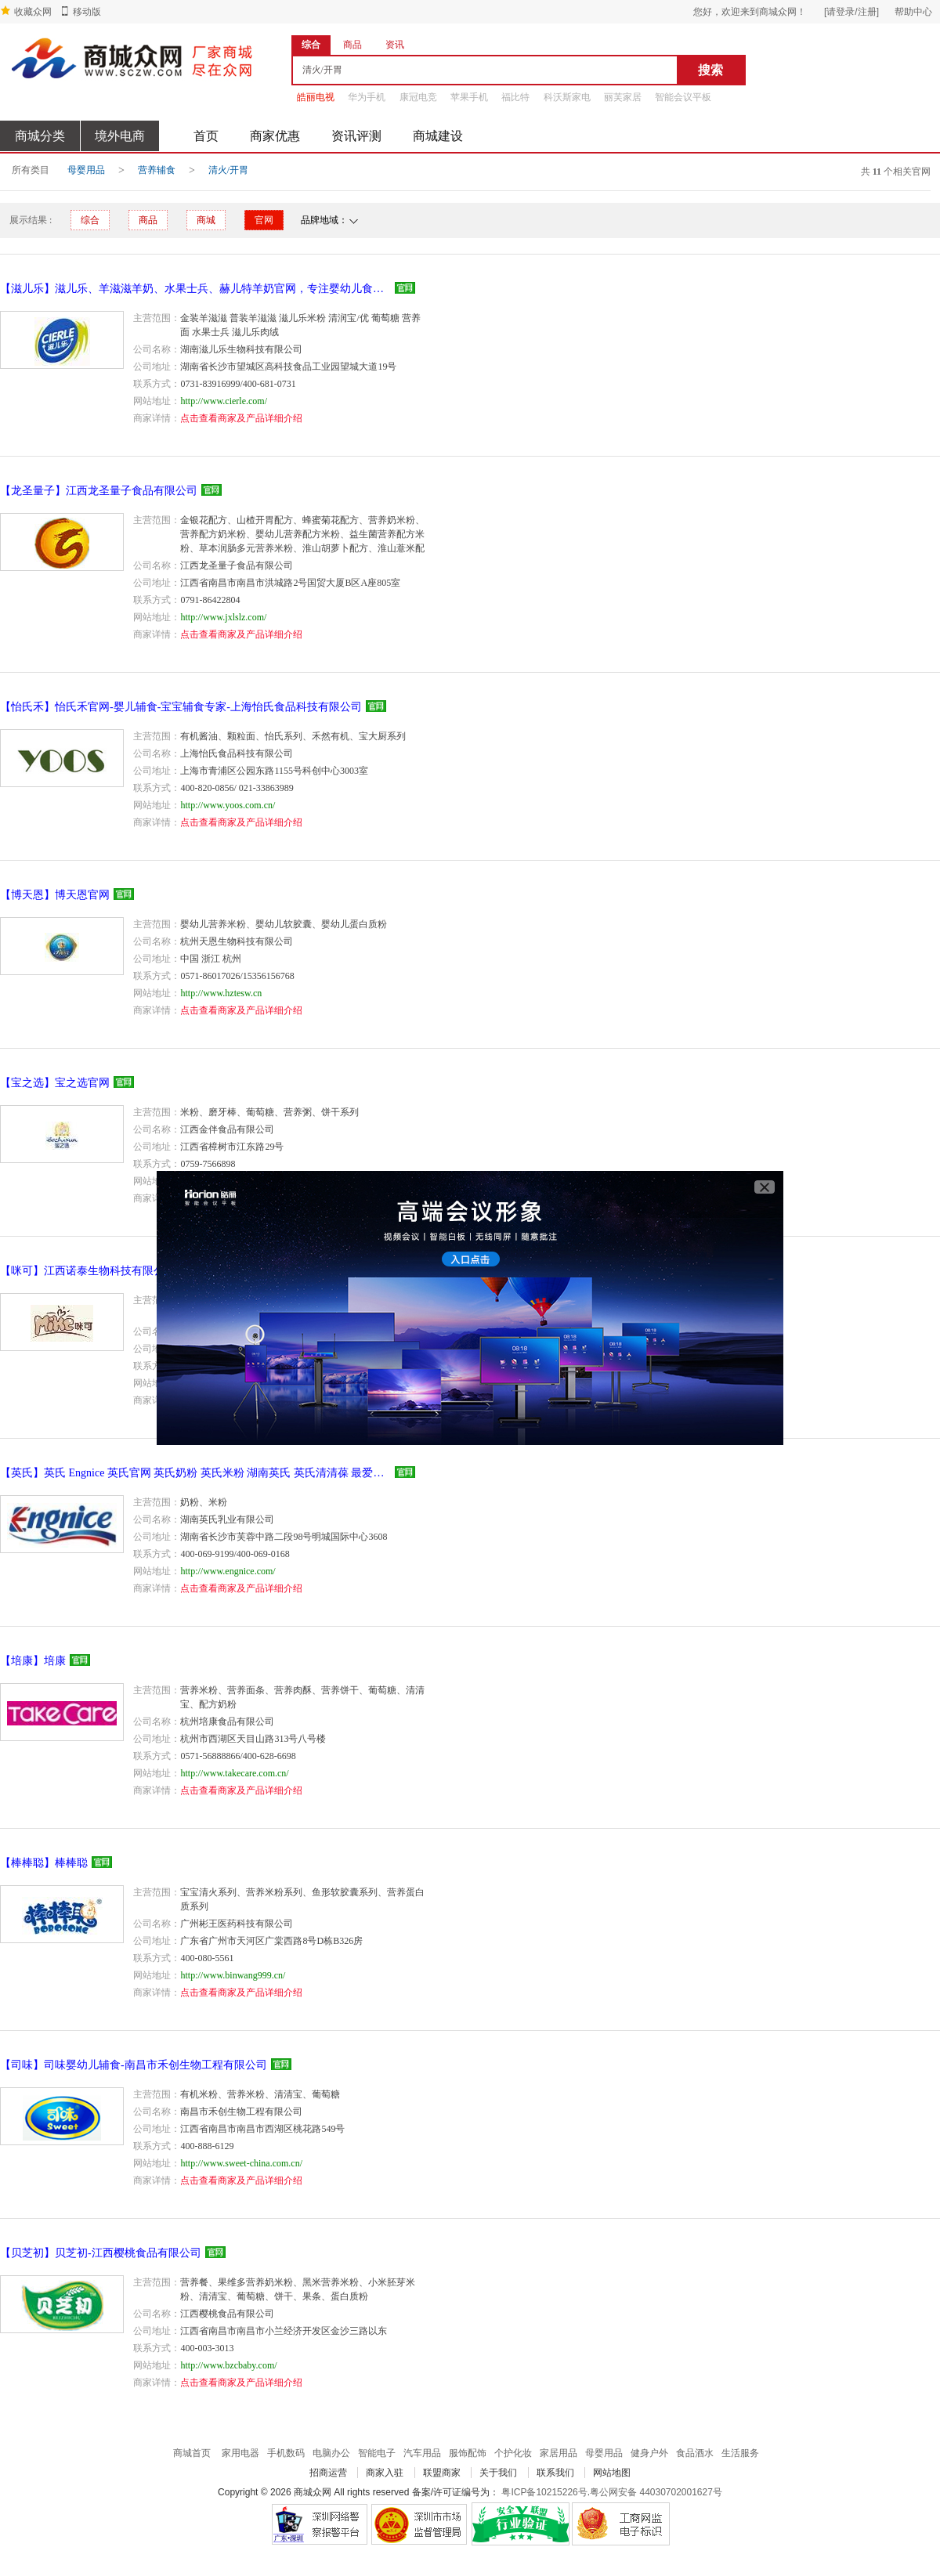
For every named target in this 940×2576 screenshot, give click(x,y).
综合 (90, 220)
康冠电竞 (418, 97)
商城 (206, 220)
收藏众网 (33, 11)
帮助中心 (913, 11)
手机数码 (286, 2453)
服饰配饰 (467, 2453)
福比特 (515, 97)
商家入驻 (384, 2472)
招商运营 (328, 2472)
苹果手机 (469, 97)
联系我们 (555, 2472)
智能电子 (377, 2453)
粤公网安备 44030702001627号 (656, 2492)
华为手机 (366, 97)
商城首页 (192, 2453)
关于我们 (498, 2472)
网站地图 (612, 2472)
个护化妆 (513, 2453)
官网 (264, 220)
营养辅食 (156, 169)
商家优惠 (275, 136)
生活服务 (740, 2453)
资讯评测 (356, 136)
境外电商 (120, 136)
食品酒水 (695, 2453)
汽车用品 (422, 2453)
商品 (148, 220)
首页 (206, 136)
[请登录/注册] (851, 11)
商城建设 (438, 136)
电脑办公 (331, 2453)
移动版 (87, 11)
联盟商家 (442, 2472)
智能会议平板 (683, 97)
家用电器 (240, 2453)
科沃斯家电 (567, 97)
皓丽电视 (315, 97)
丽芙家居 (623, 97)
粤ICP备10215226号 (544, 2492)
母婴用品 (86, 169)
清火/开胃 (228, 169)
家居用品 (558, 2453)
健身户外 (649, 2453)
